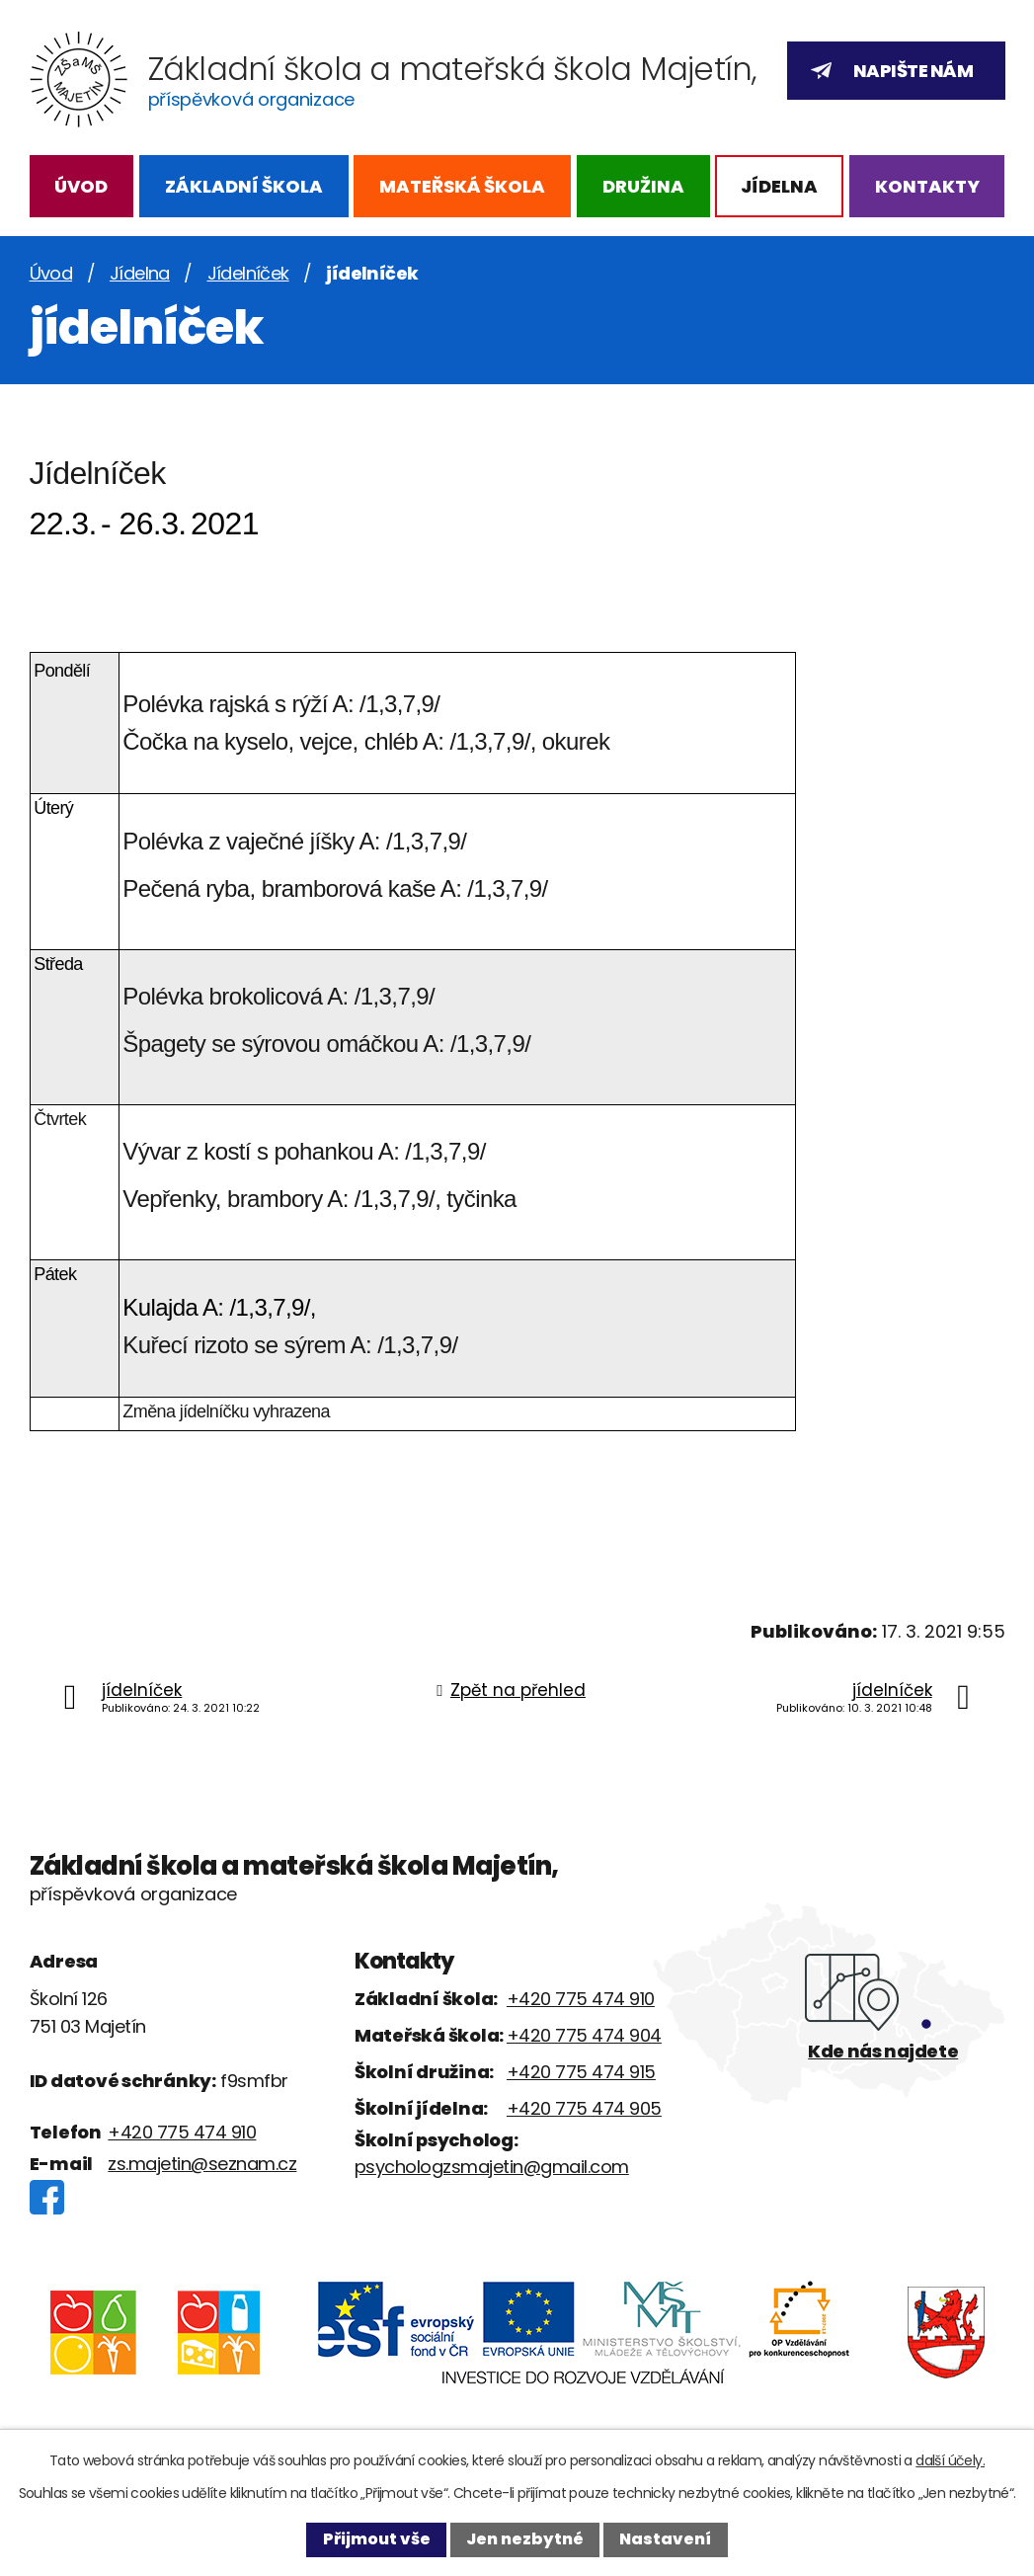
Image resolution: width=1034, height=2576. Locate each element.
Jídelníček (248, 273)
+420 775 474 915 (581, 2071)
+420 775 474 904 (584, 2035)
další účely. (950, 2460)
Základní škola (244, 186)
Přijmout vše (377, 2539)
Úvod (81, 186)
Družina (643, 186)
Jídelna (779, 186)
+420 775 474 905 (584, 2108)
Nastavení (665, 2539)
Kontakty (927, 186)
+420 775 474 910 (182, 2132)
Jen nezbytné (525, 2539)
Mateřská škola (462, 186)
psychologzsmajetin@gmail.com (492, 2166)
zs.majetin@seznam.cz (202, 2163)
